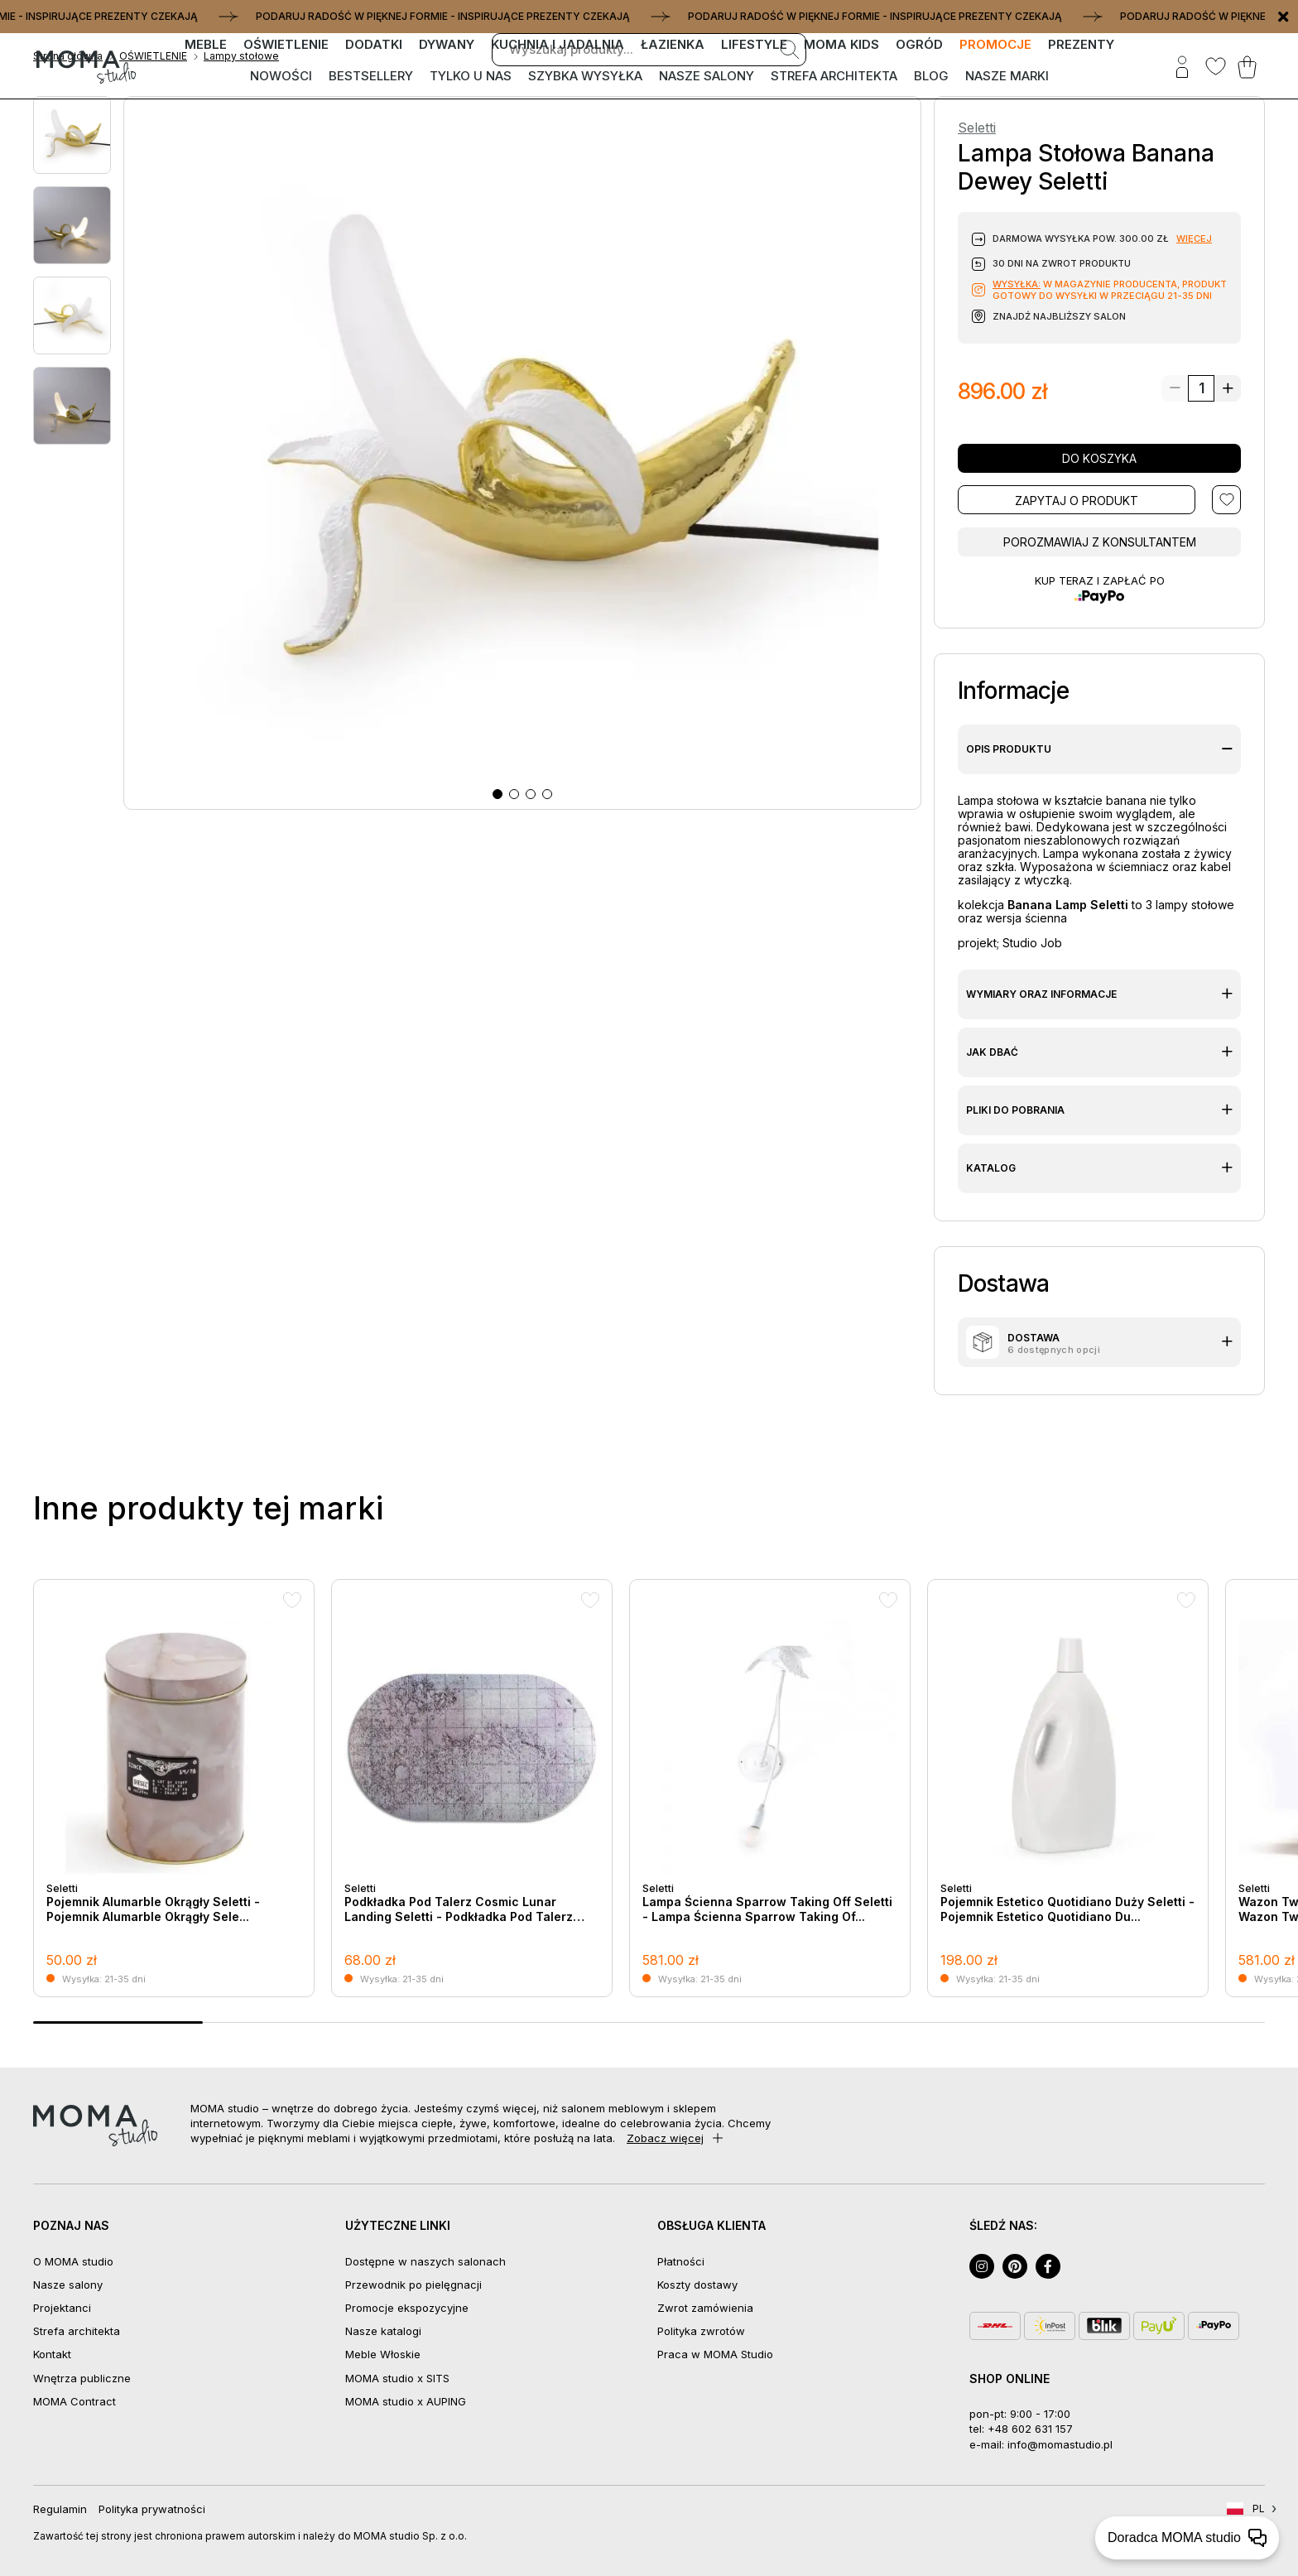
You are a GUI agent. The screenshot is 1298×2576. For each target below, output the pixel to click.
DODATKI (373, 44)
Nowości (281, 76)
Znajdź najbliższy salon (1059, 316)
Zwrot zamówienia (705, 2307)
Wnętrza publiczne (82, 2378)
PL (1258, 2508)
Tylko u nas (471, 76)
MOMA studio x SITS (397, 2378)
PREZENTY (1081, 44)
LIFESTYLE (754, 44)
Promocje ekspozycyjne (407, 2307)
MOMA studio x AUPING (405, 2401)
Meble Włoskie (383, 2354)
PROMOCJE (995, 44)
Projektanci (62, 2307)
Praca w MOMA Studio (715, 2354)
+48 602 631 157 (1030, 2428)
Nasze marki (1007, 76)
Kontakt (52, 2354)
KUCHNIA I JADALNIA (557, 44)
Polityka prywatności (152, 2509)
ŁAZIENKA (672, 44)
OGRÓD (919, 44)
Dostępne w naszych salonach (425, 2261)
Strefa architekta (834, 76)
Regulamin (60, 2509)
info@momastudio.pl (1060, 2444)
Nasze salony (706, 76)
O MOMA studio (73, 2261)
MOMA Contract (74, 2401)
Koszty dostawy (697, 2284)
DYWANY (446, 44)
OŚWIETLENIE (286, 44)
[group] (174, 1788)
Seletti (977, 128)
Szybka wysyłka (585, 76)
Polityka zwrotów (701, 2331)
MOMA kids (841, 44)
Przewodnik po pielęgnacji (413, 2284)
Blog (931, 76)
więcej (1194, 238)
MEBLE (206, 44)
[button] (497, 794)
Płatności (680, 2261)
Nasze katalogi (383, 2331)
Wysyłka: (1017, 284)
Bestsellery (371, 76)
